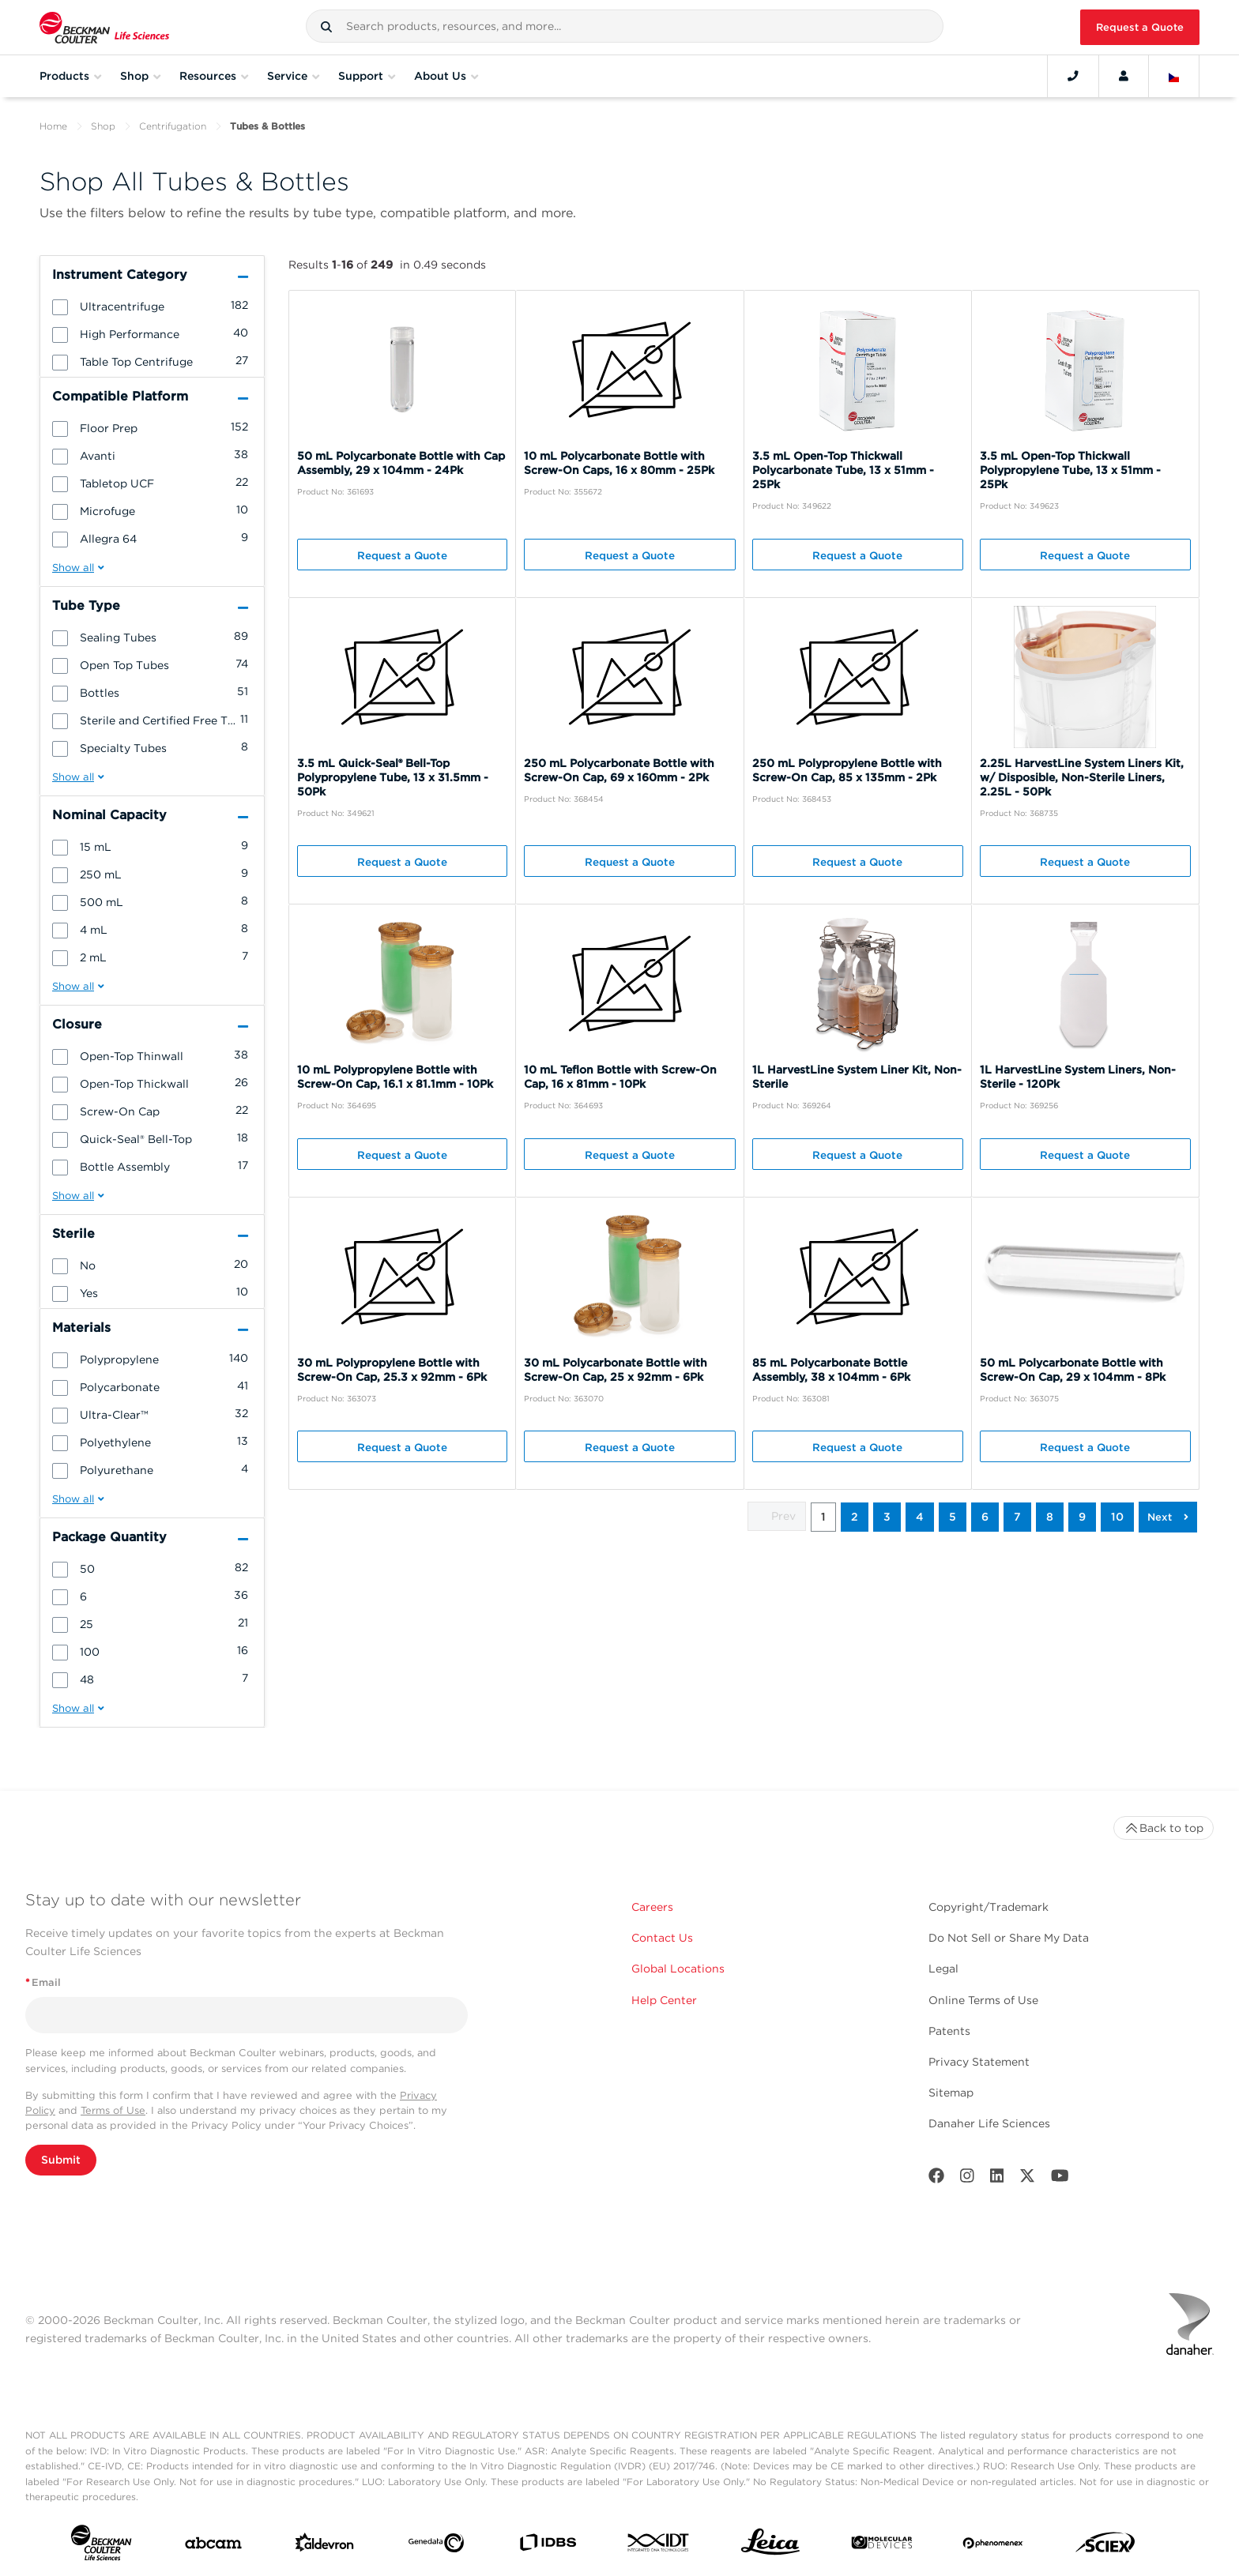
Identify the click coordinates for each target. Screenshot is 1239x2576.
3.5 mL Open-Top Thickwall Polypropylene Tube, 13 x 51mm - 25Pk (1070, 470)
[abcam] (213, 2546)
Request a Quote (1140, 27)
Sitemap (951, 2092)
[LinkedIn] (997, 2179)
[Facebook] (936, 2179)
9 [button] (1082, 1516)
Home (53, 126)
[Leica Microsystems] (770, 2546)
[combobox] (625, 26)
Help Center (664, 2000)
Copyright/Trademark (988, 1907)
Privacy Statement (979, 2061)
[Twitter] (1027, 2179)
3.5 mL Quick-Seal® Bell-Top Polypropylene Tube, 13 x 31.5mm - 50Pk (392, 777)
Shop (103, 126)
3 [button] (887, 1516)
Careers (652, 1907)
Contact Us (662, 1937)
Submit (61, 2159)
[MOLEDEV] (881, 2545)
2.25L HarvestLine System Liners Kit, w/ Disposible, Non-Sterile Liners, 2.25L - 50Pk (1082, 777)
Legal (943, 1968)
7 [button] (1017, 1516)
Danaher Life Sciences (989, 2123)
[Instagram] (967, 2179)
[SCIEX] (1105, 2546)
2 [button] (854, 1516)
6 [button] (985, 1516)
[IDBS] (547, 2546)
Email (43, 1982)
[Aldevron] (324, 2546)
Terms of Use (113, 2110)
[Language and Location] (1174, 75)
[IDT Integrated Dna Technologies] (659, 2545)
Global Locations (678, 1968)
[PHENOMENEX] (993, 2546)
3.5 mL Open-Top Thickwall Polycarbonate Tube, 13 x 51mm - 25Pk (843, 470)
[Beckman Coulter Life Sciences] (104, 27)
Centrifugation (172, 126)
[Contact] (1073, 75)
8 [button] (1049, 1516)
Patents (949, 2031)
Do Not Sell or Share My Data (1008, 1937)
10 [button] (1117, 1516)
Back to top (1163, 1828)
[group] (152, 306)
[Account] (1123, 75)
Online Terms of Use (983, 2000)
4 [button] (920, 1516)
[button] (326, 27)
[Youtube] (1060, 2179)
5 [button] (952, 1516)
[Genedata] (436, 2546)
